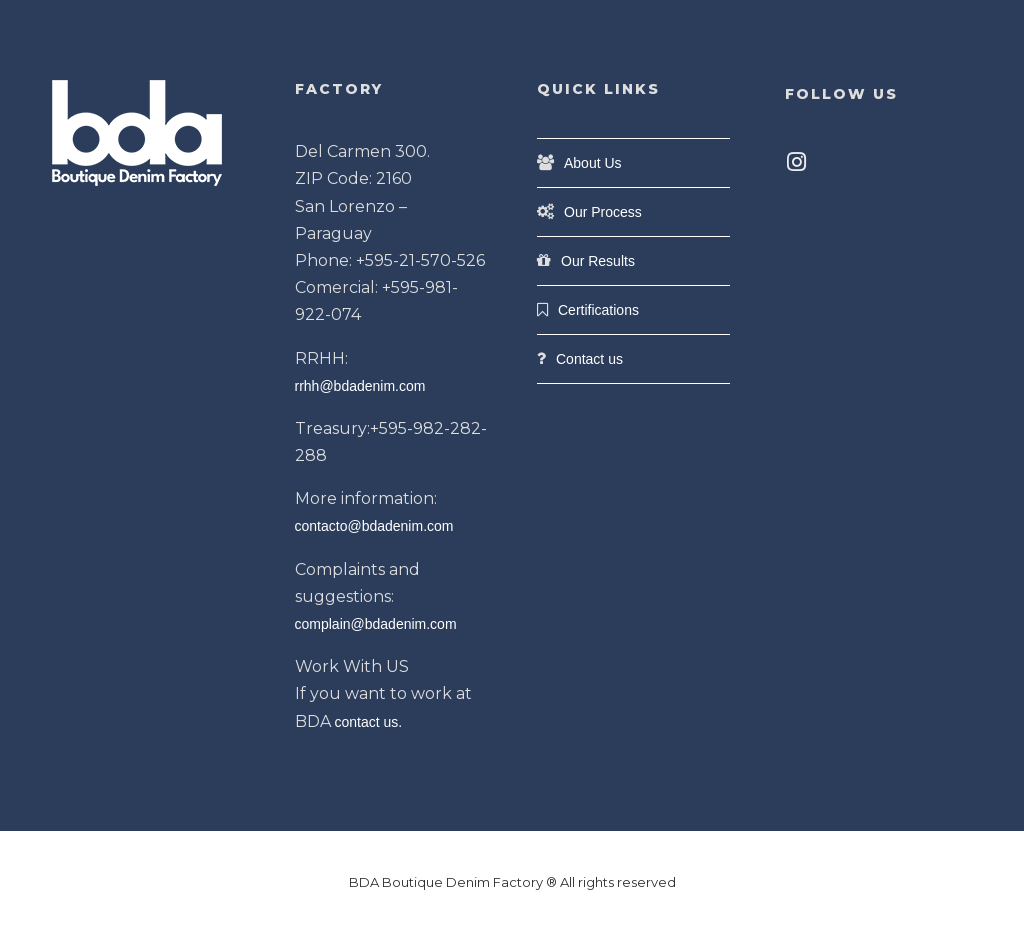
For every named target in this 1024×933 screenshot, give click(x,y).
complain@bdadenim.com (376, 624)
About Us (593, 163)
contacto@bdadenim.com (374, 526)
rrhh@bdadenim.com (360, 386)
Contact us (589, 359)
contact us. (369, 722)
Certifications (598, 310)
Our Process (603, 212)
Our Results (598, 261)
